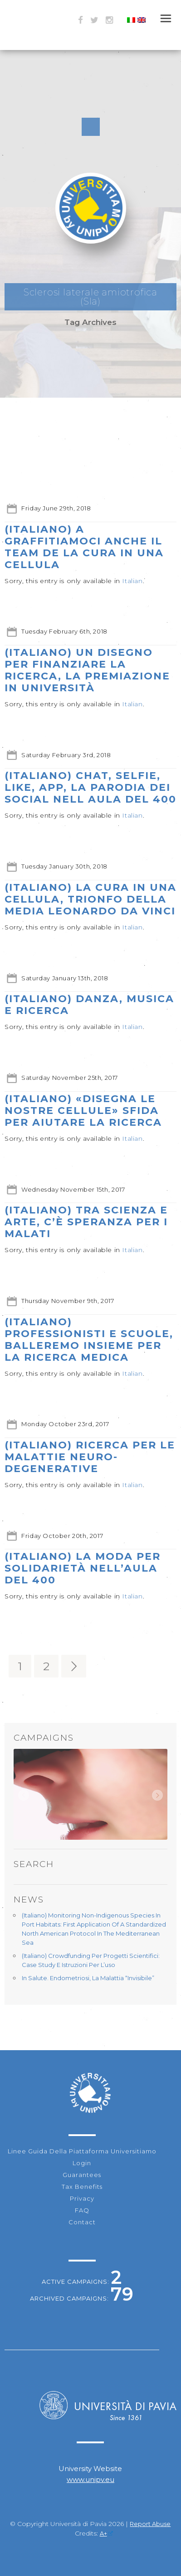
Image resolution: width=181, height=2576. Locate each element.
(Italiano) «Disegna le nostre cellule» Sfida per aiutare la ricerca (83, 1110)
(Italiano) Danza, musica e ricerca (89, 1005)
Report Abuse (150, 2524)
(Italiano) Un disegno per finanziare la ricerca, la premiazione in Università (87, 670)
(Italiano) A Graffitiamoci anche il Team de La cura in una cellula (84, 547)
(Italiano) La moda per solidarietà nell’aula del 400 (83, 1568)
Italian (132, 581)
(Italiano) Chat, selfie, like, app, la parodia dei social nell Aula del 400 (90, 787)
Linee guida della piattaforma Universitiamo (82, 2151)
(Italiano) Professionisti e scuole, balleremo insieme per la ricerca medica (89, 1339)
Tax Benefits (82, 2186)
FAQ (82, 2210)
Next (157, 1795)
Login (82, 2163)
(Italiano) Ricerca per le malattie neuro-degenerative (90, 1457)
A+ (106, 2533)
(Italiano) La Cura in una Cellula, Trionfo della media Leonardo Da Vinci (90, 899)
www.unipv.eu (90, 2479)
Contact (82, 2222)
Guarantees (82, 2174)
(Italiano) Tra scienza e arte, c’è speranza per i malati (86, 1222)
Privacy (82, 2198)
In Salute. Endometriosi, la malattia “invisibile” (88, 1978)
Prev (23, 1795)
